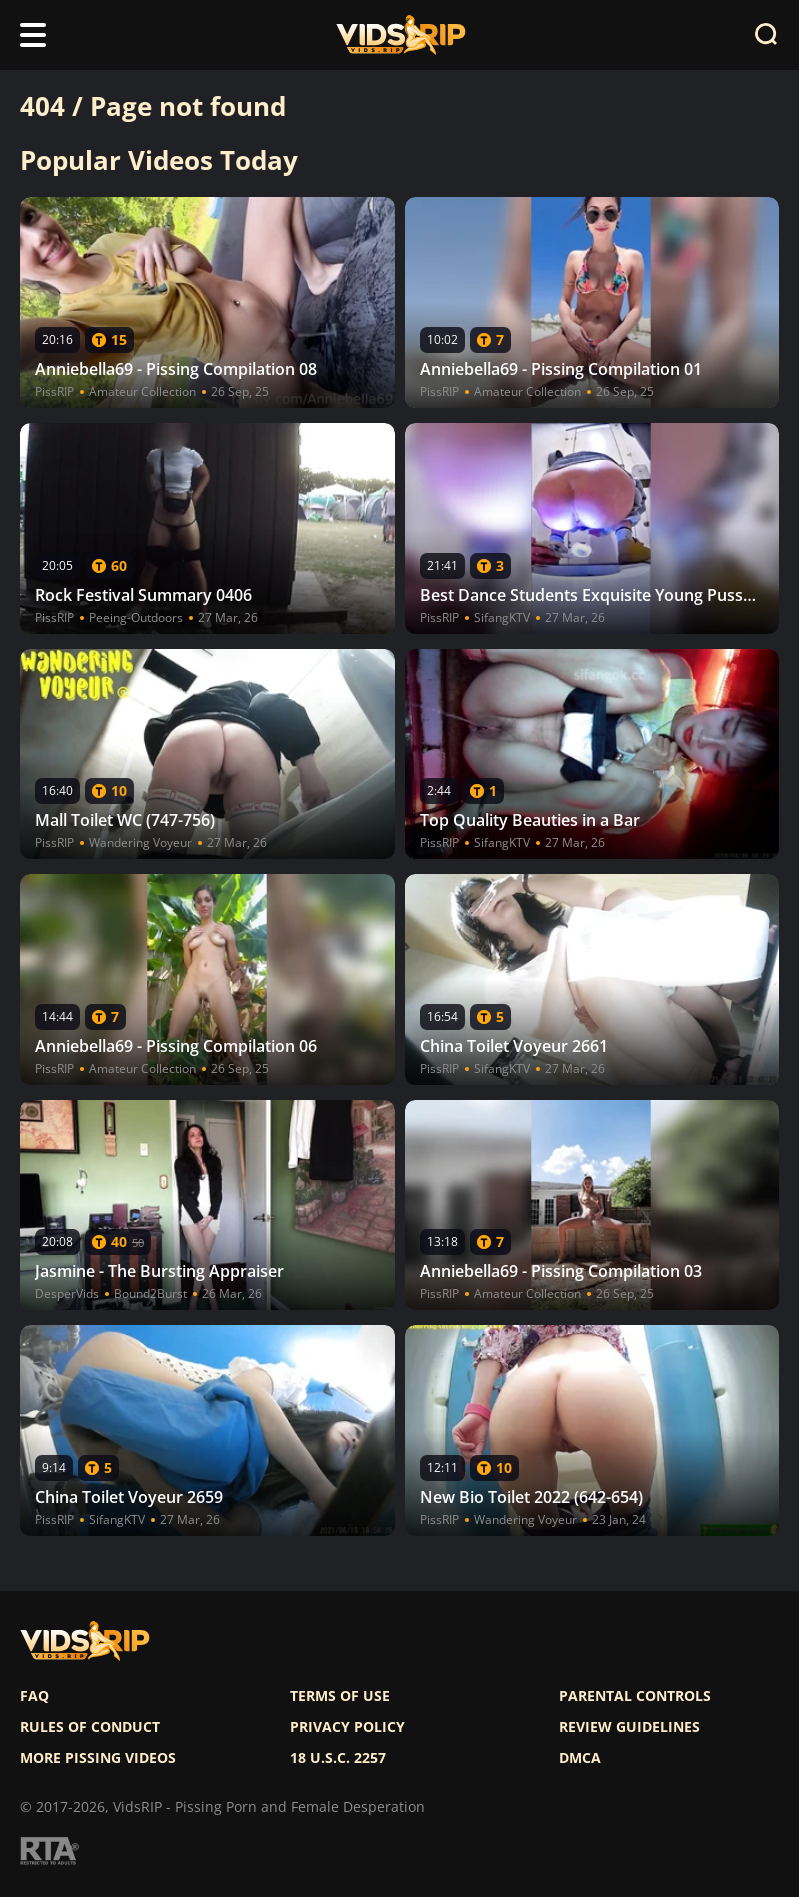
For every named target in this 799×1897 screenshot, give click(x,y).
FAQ (34, 1696)
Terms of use (340, 1696)
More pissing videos (98, 1758)
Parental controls (635, 1696)
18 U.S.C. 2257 (338, 1758)
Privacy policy (347, 1727)
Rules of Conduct (90, 1727)
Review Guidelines (629, 1727)
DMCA (580, 1758)
